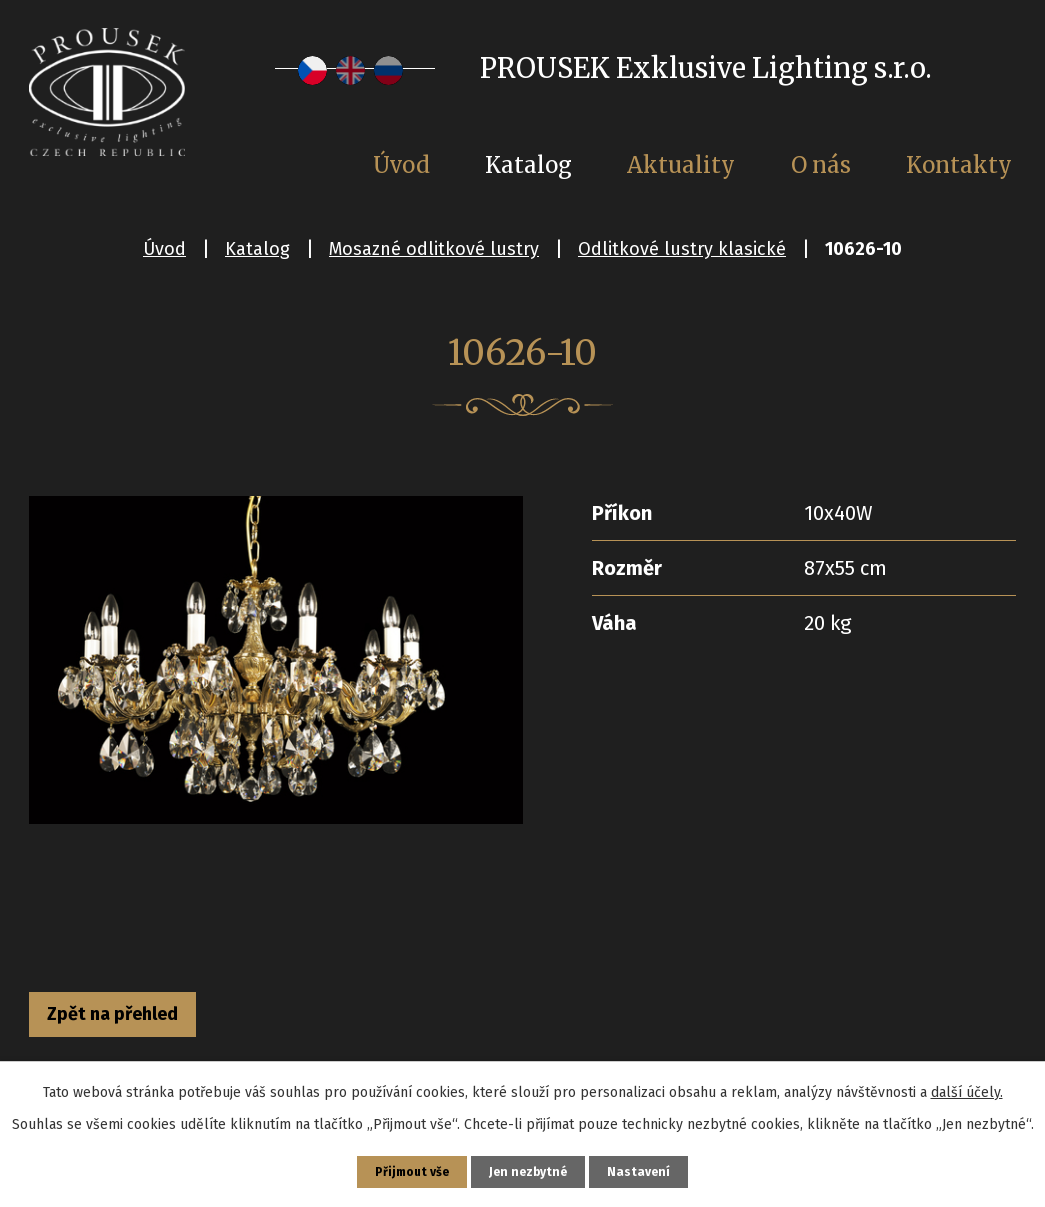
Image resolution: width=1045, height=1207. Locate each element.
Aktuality (681, 165)
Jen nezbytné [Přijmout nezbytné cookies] (531, 1168)
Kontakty (959, 165)
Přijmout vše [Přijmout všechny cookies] (403, 1168)
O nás (821, 165)
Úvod (164, 249)
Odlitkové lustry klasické (682, 249)
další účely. (967, 1085)
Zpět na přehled (142, 1019)
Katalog (257, 249)
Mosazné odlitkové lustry (434, 249)
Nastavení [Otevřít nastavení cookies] (651, 1168)
